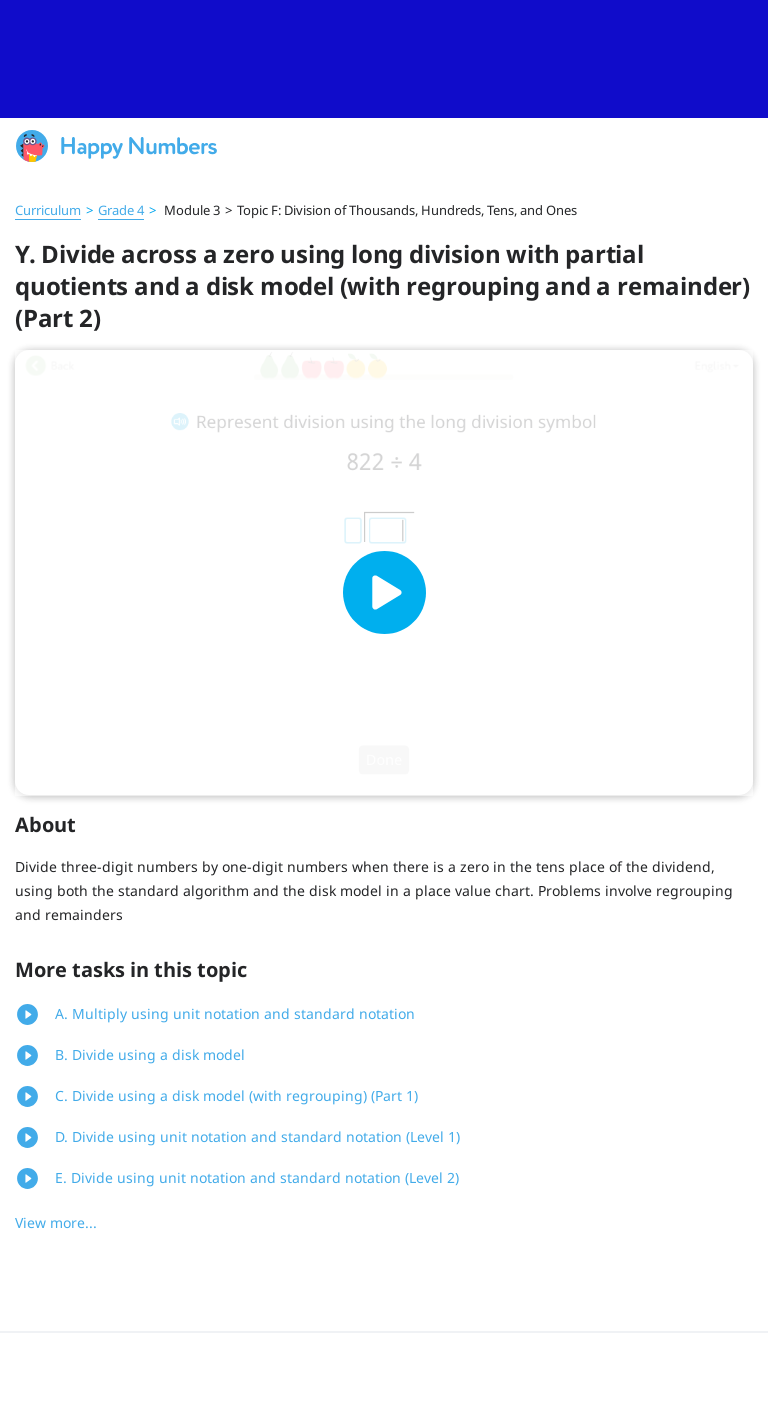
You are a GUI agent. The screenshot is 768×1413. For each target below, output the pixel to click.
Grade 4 (121, 210)
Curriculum (48, 210)
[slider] (384, 59)
